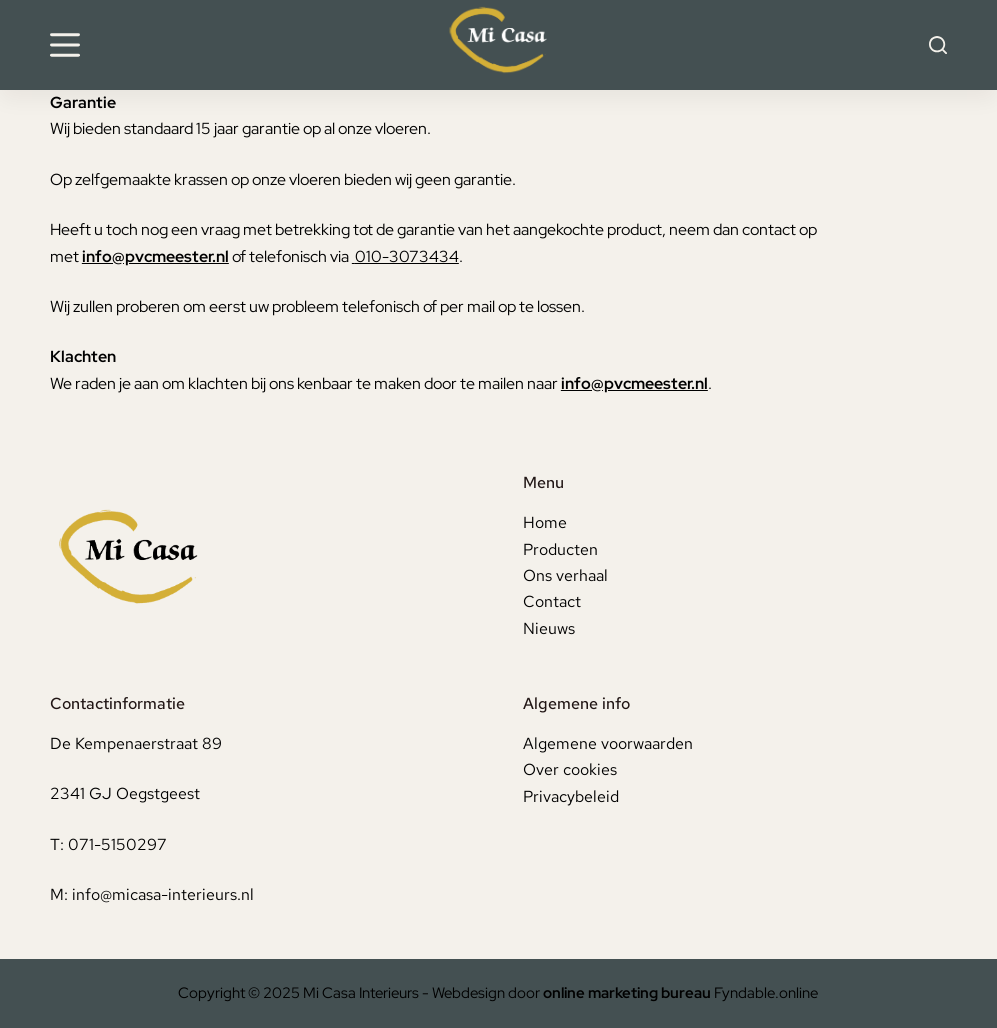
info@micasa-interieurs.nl (163, 894)
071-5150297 (117, 844)
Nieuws (549, 628)
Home (545, 522)
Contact (552, 601)
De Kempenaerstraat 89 (136, 743)
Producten (560, 549)
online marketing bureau (627, 993)
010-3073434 (407, 256)
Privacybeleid (571, 796)
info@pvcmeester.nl (155, 256)
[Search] (938, 45)
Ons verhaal (565, 575)
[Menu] (65, 45)
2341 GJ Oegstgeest (125, 793)
